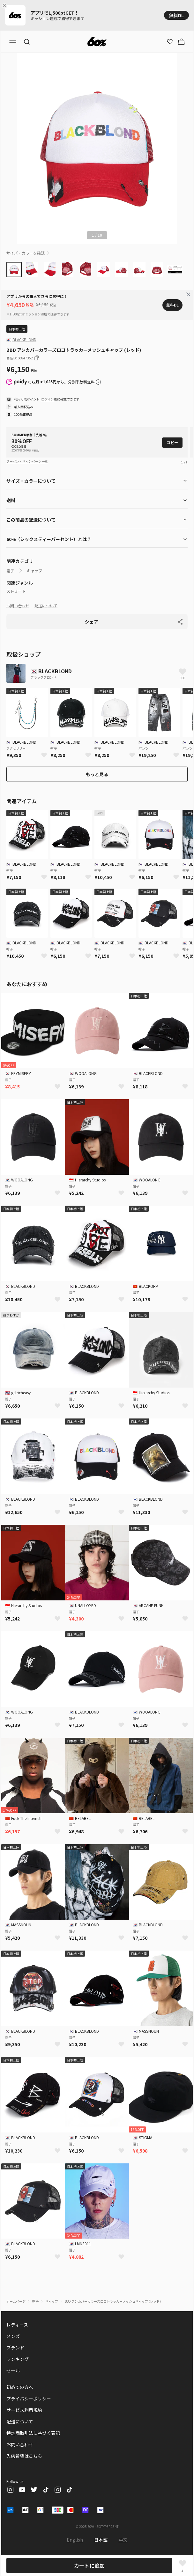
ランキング (17, 2359)
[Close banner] (6, 6)
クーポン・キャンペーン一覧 (27, 461)
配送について (45, 605)
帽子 (10, 570)
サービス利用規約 (24, 2410)
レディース (17, 2324)
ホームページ (16, 2301)
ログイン (47, 399)
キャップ (34, 570)
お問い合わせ (17, 605)
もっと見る (97, 774)
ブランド (15, 2347)
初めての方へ (19, 2387)
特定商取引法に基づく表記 (33, 2433)
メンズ (13, 2336)
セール (13, 2370)
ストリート (16, 591)
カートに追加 (89, 2565)
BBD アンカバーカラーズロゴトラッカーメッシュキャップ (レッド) (113, 2301)
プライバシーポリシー (28, 2398)
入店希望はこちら (24, 2456)
